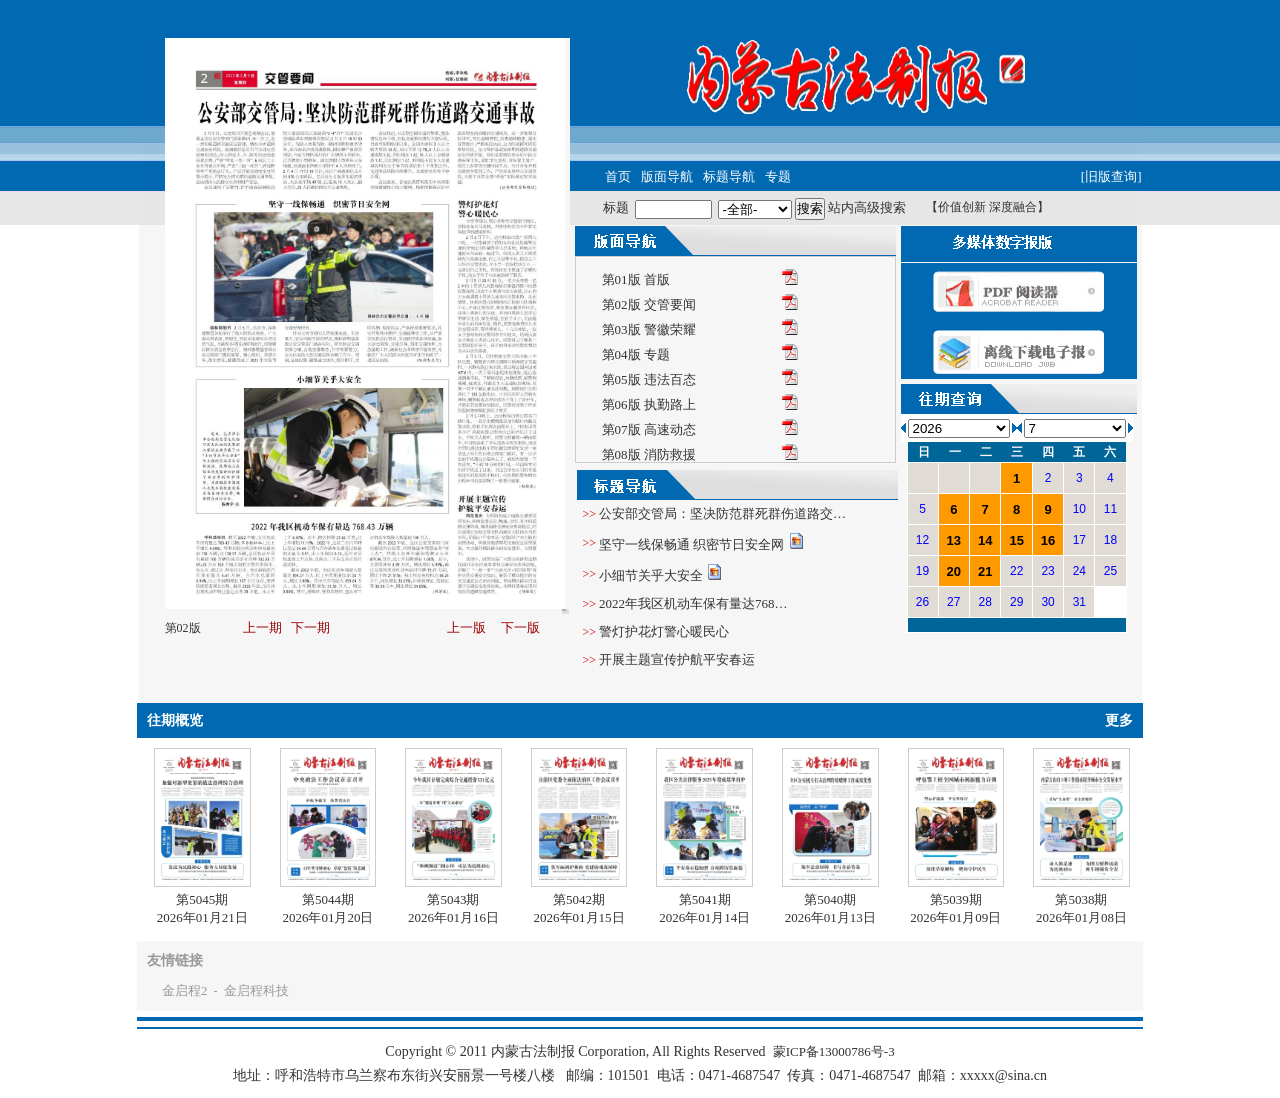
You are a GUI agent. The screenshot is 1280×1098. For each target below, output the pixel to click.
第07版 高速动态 (649, 429)
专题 (778, 176)
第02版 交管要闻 (649, 304)
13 (954, 540)
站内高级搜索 (867, 207)
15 (1016, 540)
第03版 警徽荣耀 (649, 329)
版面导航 (667, 176)
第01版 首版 (636, 279)
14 (985, 540)
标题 (616, 207)
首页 (618, 176)
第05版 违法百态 (649, 379)
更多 (1119, 720)
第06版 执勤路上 (649, 404)
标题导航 (729, 176)
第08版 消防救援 (649, 454)
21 (985, 571)
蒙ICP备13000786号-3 (834, 1051)
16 (1048, 540)
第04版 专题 (636, 354)
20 (954, 571)
